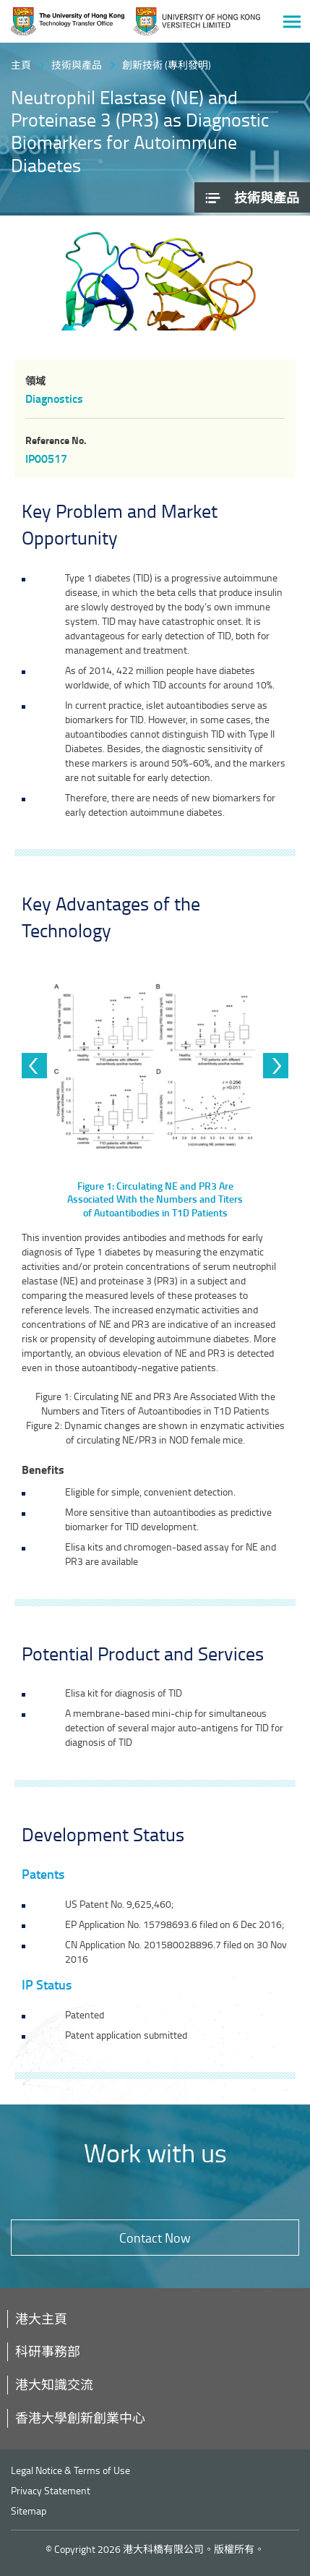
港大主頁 (41, 2318)
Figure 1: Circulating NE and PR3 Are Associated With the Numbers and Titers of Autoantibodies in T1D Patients (155, 1403)
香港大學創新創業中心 (80, 2417)
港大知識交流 (54, 2384)
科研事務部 (47, 2351)
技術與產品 (76, 65)
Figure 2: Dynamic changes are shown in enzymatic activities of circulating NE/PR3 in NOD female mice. (155, 1432)
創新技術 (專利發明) (166, 65)
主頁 (21, 65)
